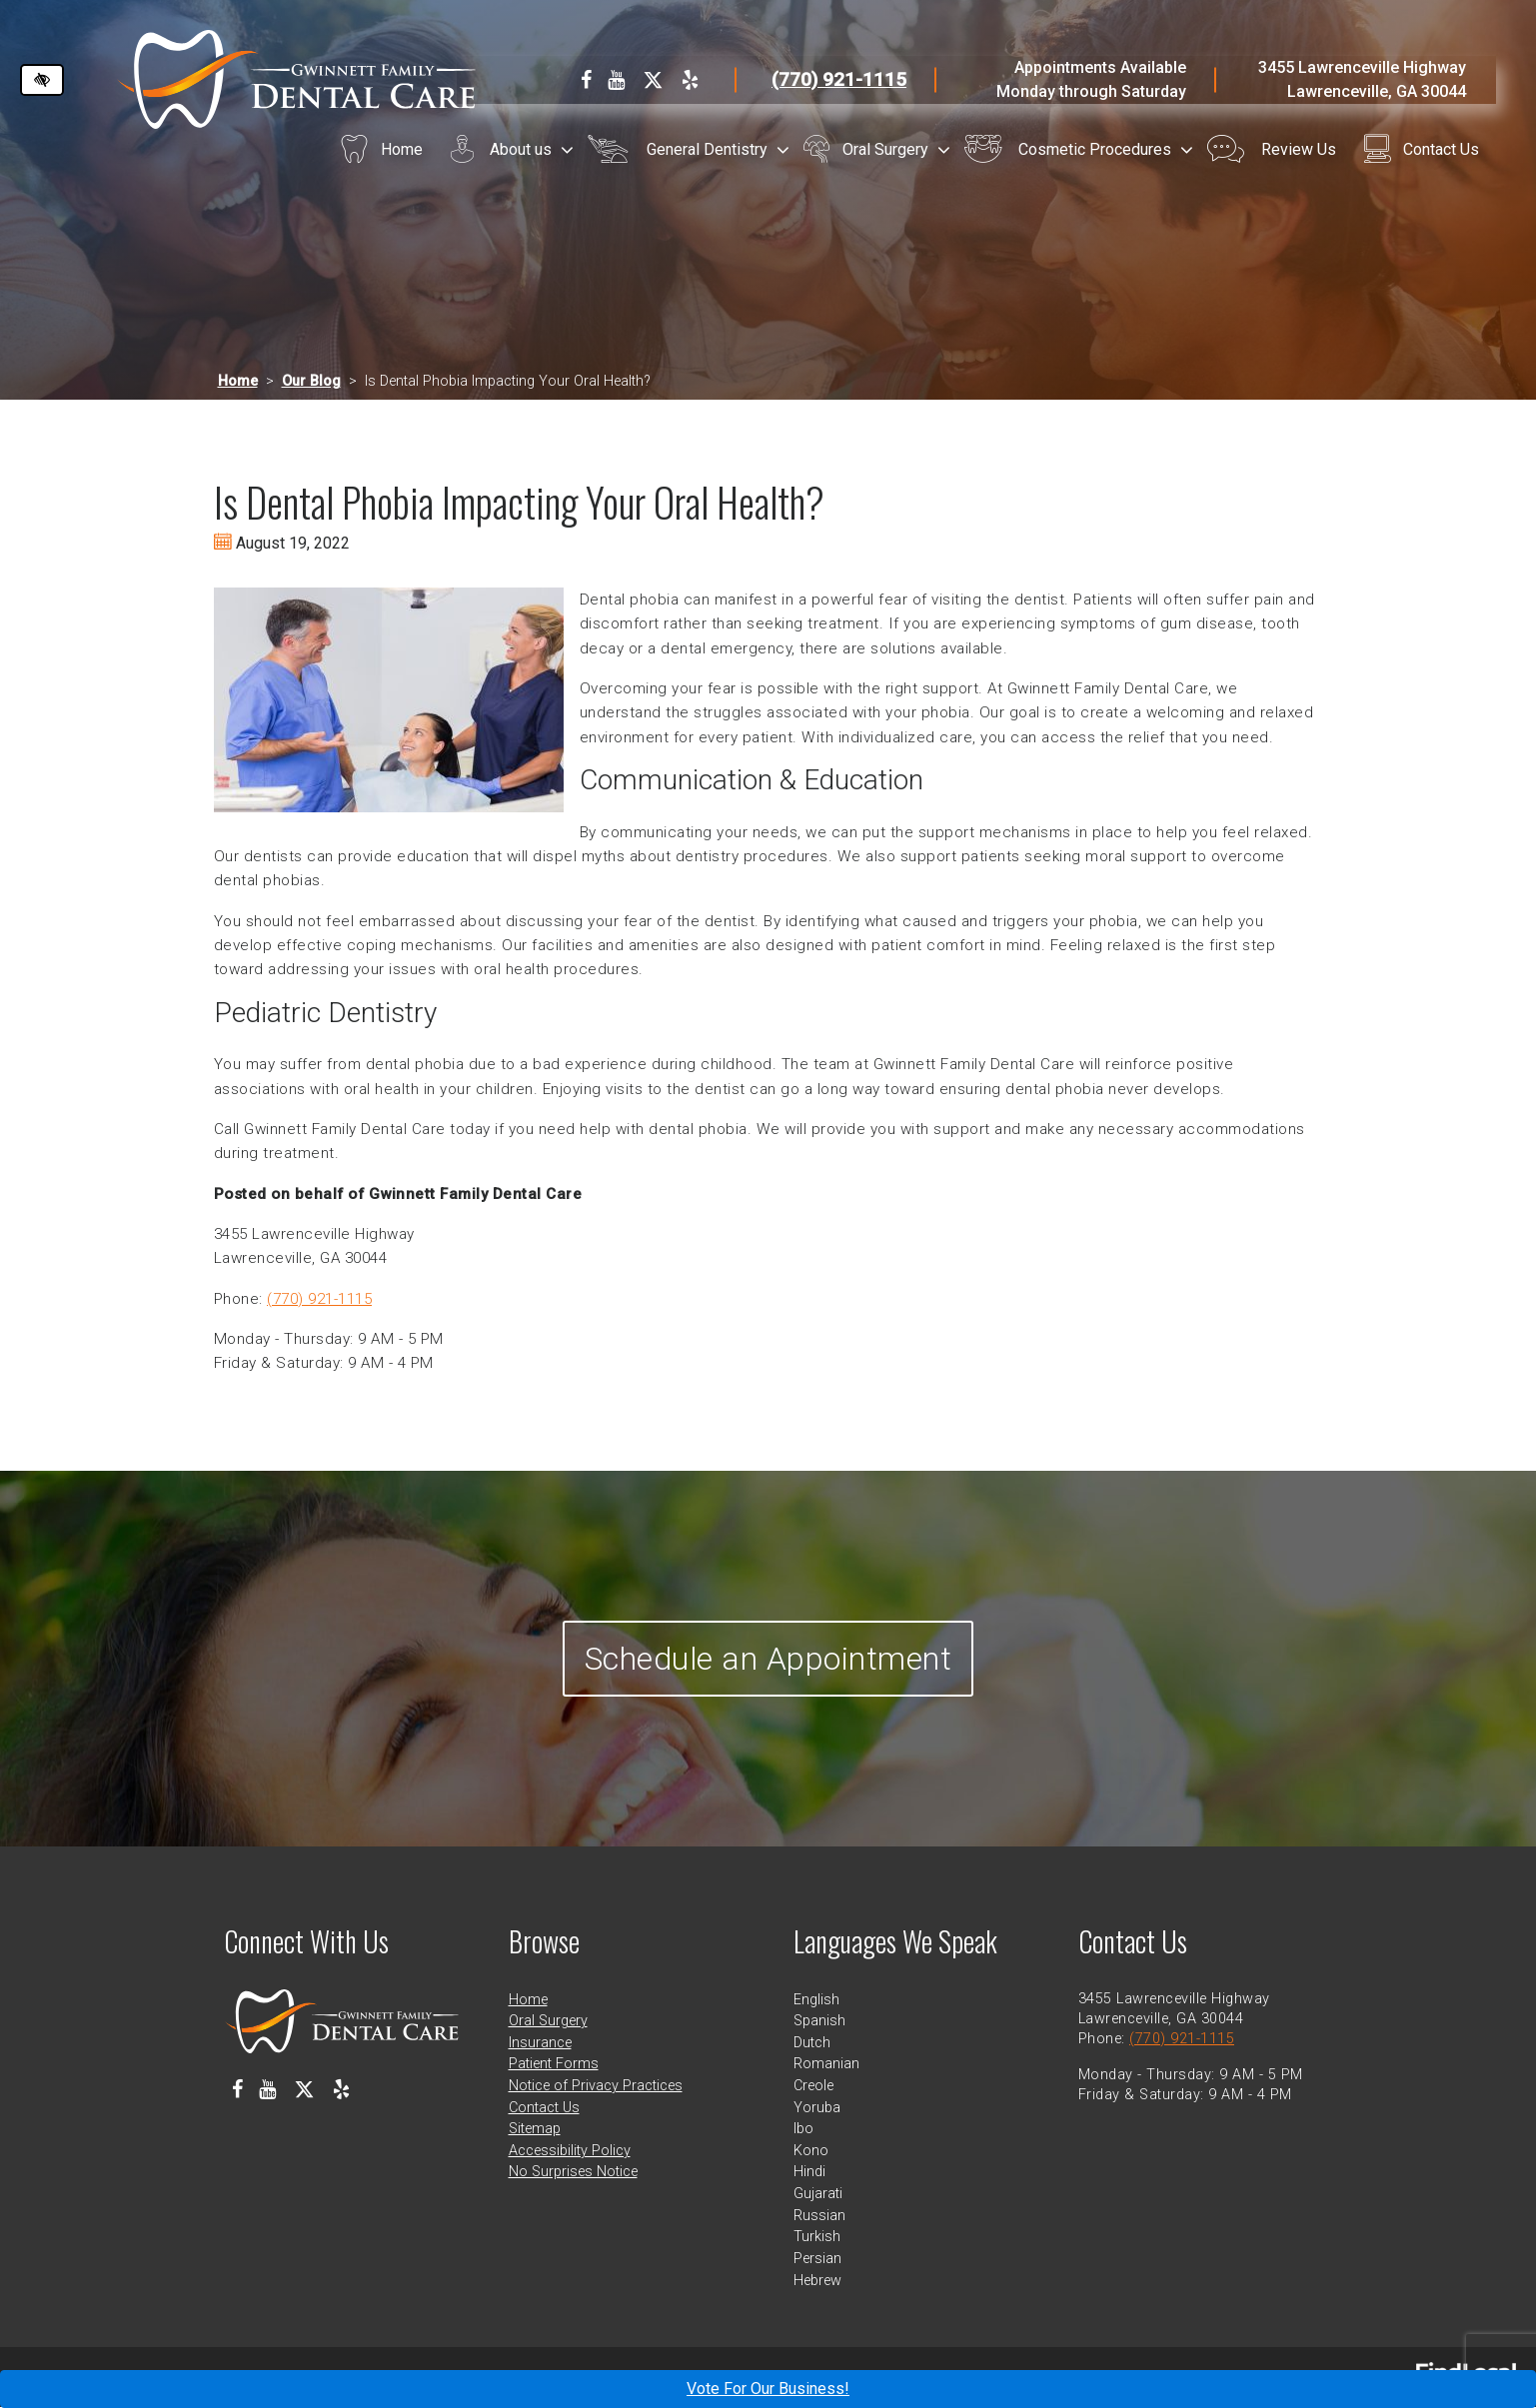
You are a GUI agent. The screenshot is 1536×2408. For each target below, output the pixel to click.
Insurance (540, 2043)
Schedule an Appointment (768, 1659)
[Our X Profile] (653, 80)
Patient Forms (554, 2064)
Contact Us (1441, 149)
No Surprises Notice (573, 2173)
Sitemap (535, 2129)
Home (402, 149)
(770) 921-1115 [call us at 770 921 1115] (838, 79)
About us (521, 149)
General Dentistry (707, 149)
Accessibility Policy (570, 2151)
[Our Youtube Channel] (616, 80)
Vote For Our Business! (768, 2388)
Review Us (1298, 149)
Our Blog (311, 381)
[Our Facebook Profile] (586, 80)
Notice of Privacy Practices (596, 2086)
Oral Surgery (885, 149)
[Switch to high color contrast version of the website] (42, 80)
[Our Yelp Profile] (690, 80)
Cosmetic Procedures (1094, 149)
